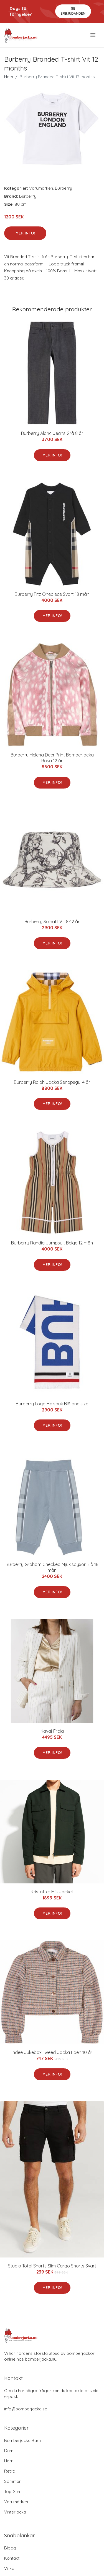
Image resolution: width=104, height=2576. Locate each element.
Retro (9, 2471)
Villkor (10, 2568)
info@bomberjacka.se (25, 2408)
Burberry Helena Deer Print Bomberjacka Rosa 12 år (52, 757)
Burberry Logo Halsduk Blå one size (52, 1403)
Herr (8, 2460)
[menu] (93, 35)
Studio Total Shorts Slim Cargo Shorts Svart (52, 2266)
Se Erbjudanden (73, 10)
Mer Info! (25, 233)
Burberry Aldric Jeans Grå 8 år (52, 433)
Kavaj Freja (52, 1731)
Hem (8, 76)
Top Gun (12, 2491)
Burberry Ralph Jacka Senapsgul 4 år (52, 1082)
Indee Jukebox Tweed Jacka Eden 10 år (52, 2052)
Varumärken (41, 188)
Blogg (10, 2548)
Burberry (63, 188)
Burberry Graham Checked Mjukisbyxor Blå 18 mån (52, 1567)
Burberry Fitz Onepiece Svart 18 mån (52, 594)
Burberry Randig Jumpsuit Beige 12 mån (52, 1243)
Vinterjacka (15, 2512)
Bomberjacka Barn (22, 2440)
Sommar (12, 2481)
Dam (8, 2450)
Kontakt (11, 2558)
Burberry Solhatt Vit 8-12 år (52, 921)
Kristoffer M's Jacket (52, 1891)
